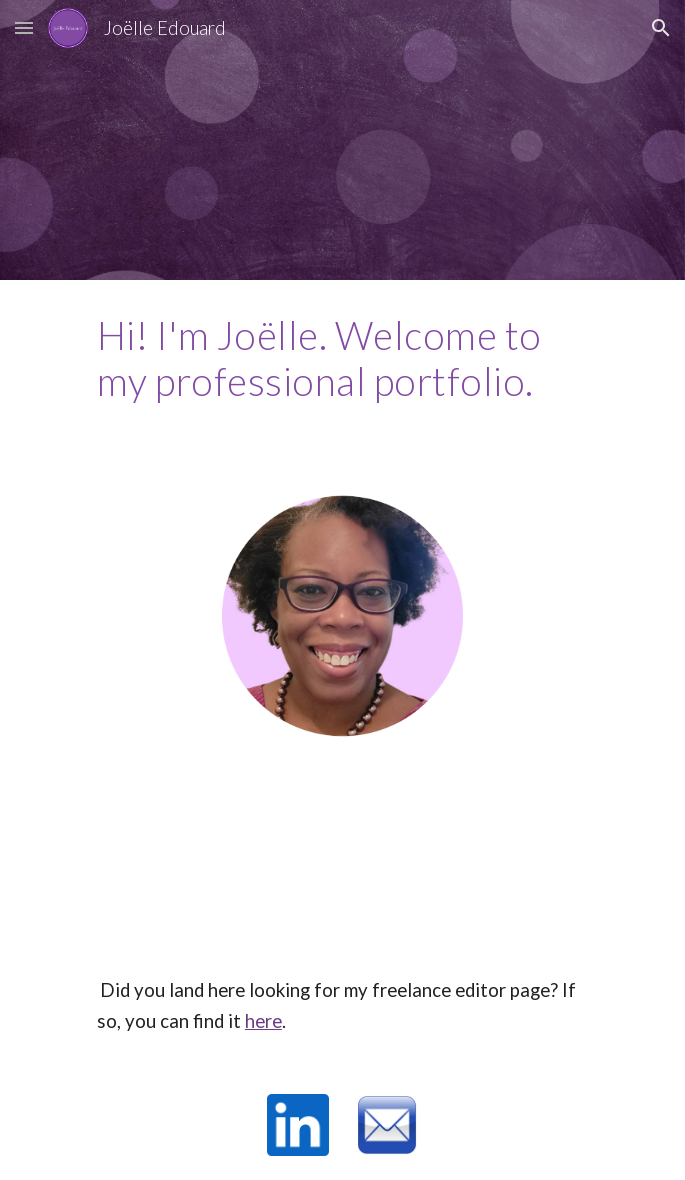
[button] (24, 27)
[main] (342, 358)
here (263, 1021)
